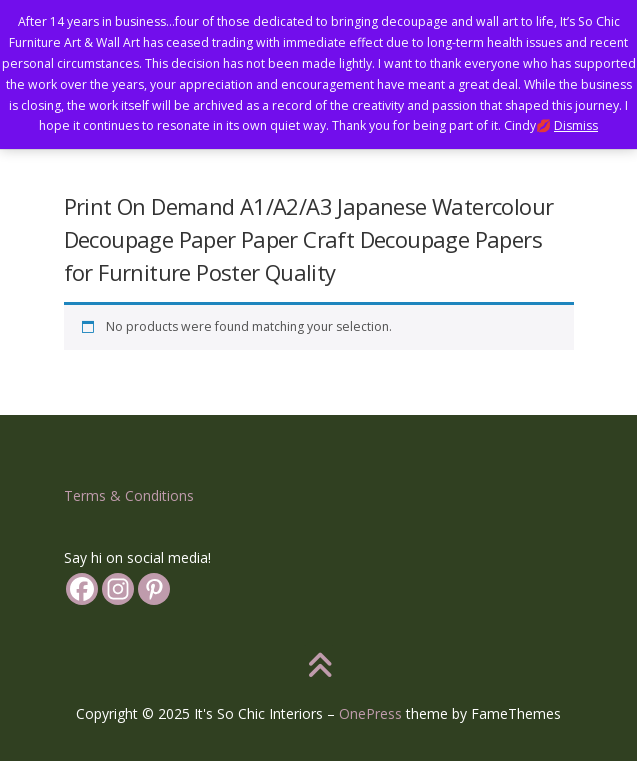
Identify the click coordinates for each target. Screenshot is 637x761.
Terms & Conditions (129, 495)
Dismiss (576, 125)
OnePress (370, 713)
